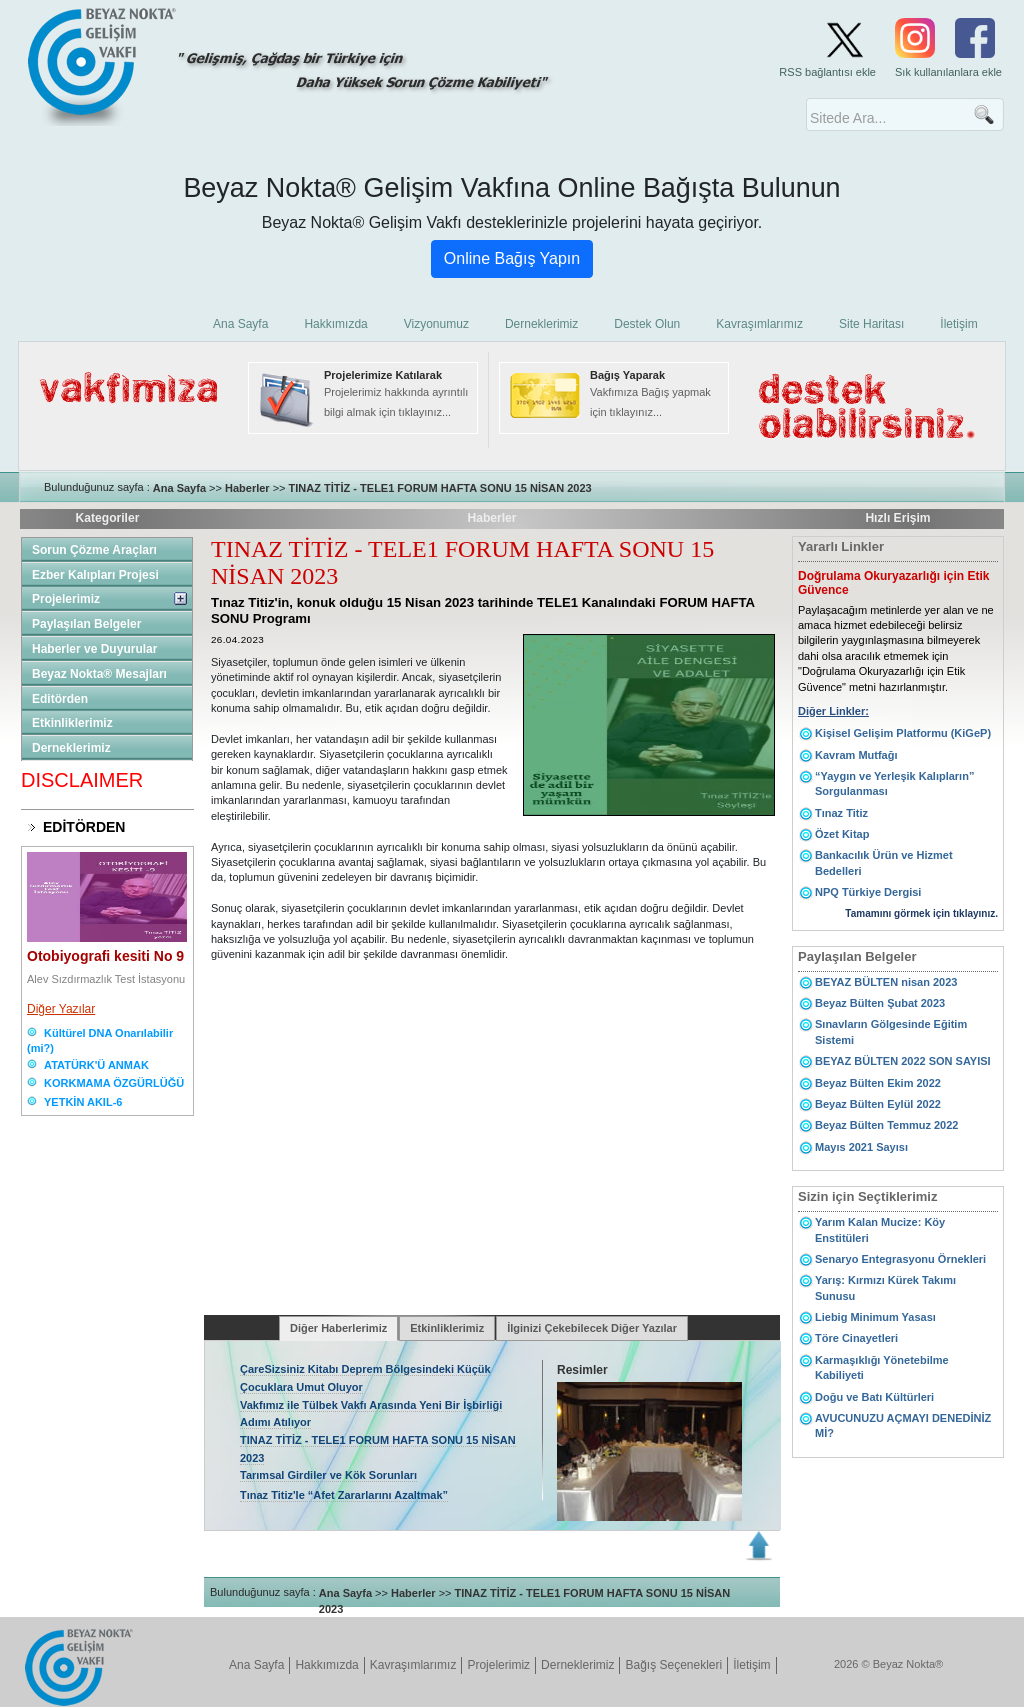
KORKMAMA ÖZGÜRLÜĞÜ (114, 1083)
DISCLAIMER (82, 780)
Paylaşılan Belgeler (86, 624)
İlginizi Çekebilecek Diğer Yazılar (592, 1328)
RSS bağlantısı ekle (827, 72)
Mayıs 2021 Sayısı (861, 1147)
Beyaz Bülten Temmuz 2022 (886, 1125)
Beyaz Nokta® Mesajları (99, 674)
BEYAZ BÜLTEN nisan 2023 (886, 982)
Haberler (247, 488)
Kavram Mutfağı (856, 755)
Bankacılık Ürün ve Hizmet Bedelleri (884, 862)
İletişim (751, 1665)
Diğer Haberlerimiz (338, 1328)
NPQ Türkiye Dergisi (868, 892)
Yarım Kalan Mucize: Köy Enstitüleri (880, 1229)
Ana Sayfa (179, 488)
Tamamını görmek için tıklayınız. (921, 913)
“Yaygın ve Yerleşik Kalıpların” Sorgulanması (894, 783)
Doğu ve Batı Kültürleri (874, 1397)
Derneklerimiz (71, 748)
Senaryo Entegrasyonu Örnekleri (900, 1259)
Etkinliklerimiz (72, 723)
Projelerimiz (66, 599)
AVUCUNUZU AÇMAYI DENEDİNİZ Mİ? (903, 1425)
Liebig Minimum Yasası (875, 1317)
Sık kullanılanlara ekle (948, 72)
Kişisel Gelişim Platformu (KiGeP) (903, 733)
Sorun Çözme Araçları (94, 550)
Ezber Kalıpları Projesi (95, 575)
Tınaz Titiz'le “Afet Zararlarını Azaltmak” (344, 1495)
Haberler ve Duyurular (94, 649)
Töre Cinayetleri (856, 1338)
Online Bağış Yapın (512, 258)
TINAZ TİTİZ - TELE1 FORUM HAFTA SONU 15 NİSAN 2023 (440, 488)
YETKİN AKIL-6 (83, 1102)
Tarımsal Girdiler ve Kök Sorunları (328, 1475)
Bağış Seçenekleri (673, 1665)
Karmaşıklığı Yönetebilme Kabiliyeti (882, 1367)
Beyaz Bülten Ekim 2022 (878, 1083)
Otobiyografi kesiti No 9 (105, 956)
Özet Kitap (842, 834)
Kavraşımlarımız (413, 1665)
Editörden (60, 699)
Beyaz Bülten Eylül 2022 (878, 1104)
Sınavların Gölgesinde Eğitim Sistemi (891, 1031)
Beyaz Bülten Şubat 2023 (880, 1003)
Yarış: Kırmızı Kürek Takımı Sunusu (885, 1287)
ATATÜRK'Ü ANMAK (96, 1065)
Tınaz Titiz (841, 813)
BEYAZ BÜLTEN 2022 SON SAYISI (903, 1061)
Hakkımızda (326, 1665)
